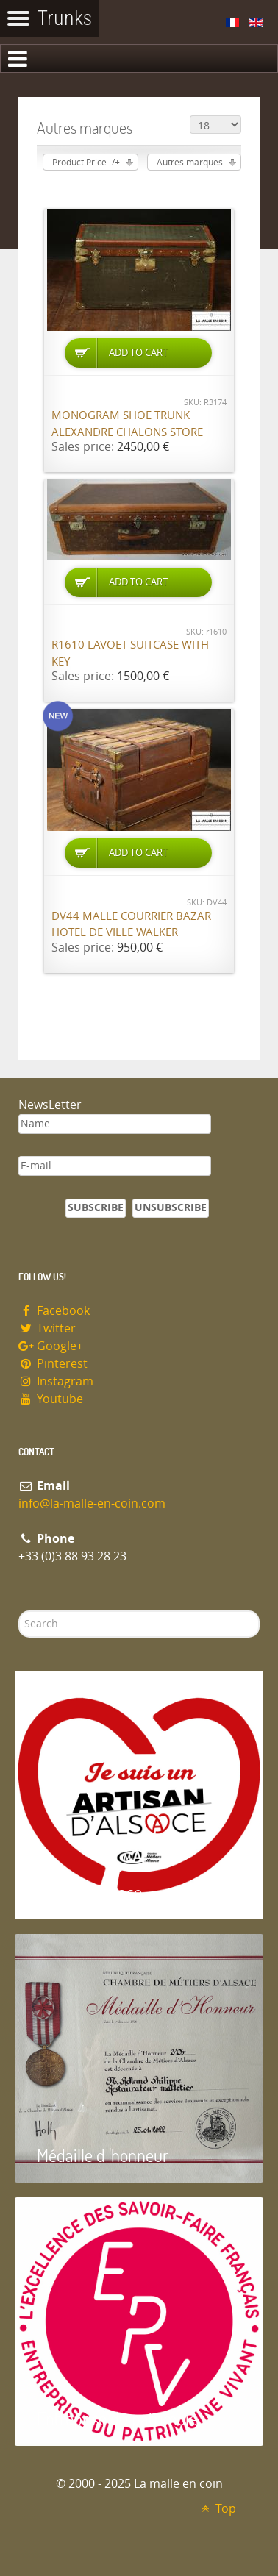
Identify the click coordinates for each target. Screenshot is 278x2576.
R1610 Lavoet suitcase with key (130, 653)
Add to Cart (138, 352)
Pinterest (53, 1364)
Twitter (47, 1328)
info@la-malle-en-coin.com (91, 1503)
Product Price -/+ (86, 162)
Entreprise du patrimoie (117, 2418)
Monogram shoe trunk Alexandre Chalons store (127, 424)
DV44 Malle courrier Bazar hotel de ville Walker (131, 925)
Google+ (50, 1346)
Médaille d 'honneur (102, 2155)
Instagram (55, 1381)
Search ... (18, 1610)
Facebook (54, 1311)
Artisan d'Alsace (89, 1891)
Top (216, 2509)
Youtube (50, 1399)
